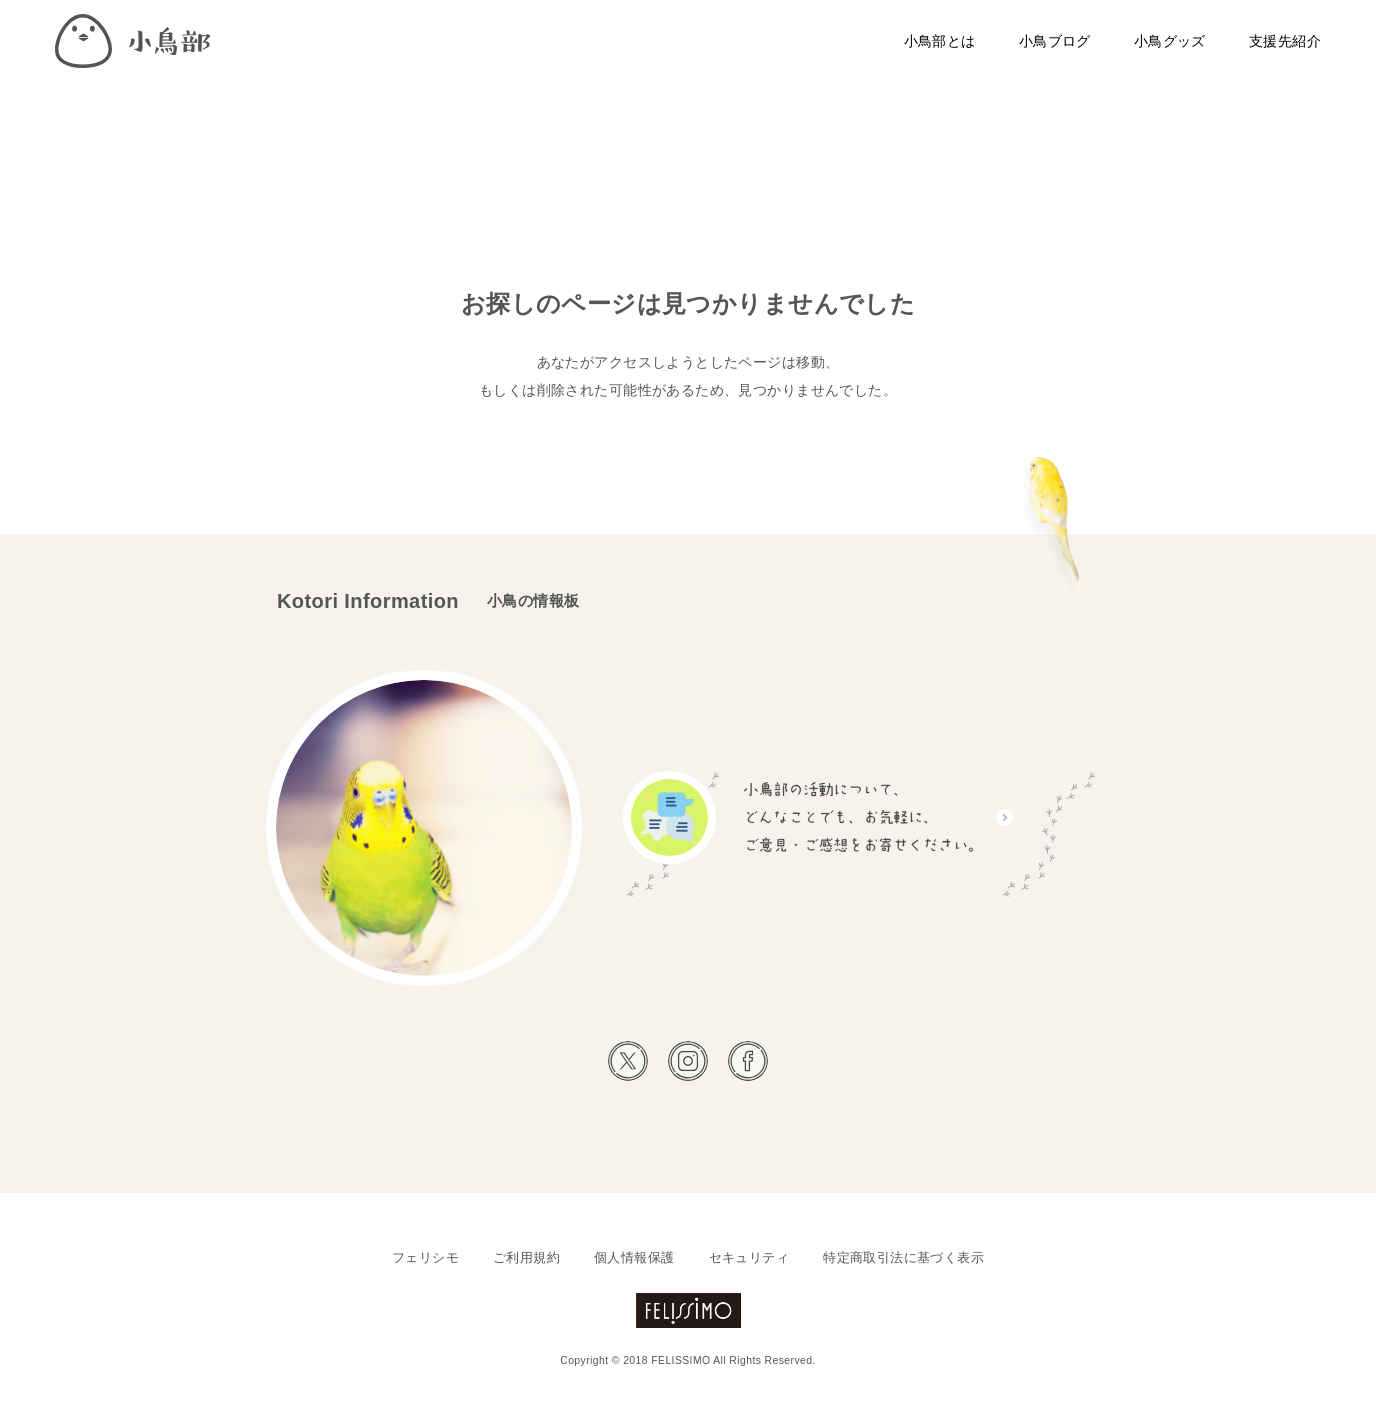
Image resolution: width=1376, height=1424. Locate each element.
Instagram (688, 1061)
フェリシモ (425, 1257)
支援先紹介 (1285, 41)
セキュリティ (749, 1257)
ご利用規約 (526, 1257)
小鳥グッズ (1170, 41)
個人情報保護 (634, 1257)
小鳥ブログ (1055, 41)
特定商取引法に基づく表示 (903, 1257)
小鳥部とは (940, 41)
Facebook (748, 1061)
